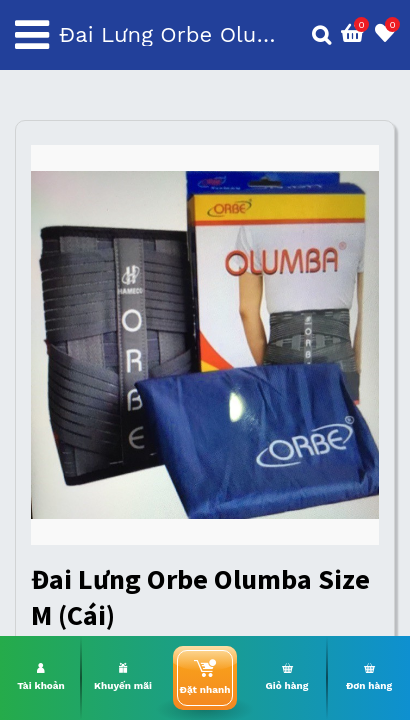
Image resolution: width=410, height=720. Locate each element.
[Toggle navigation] (32, 35)
